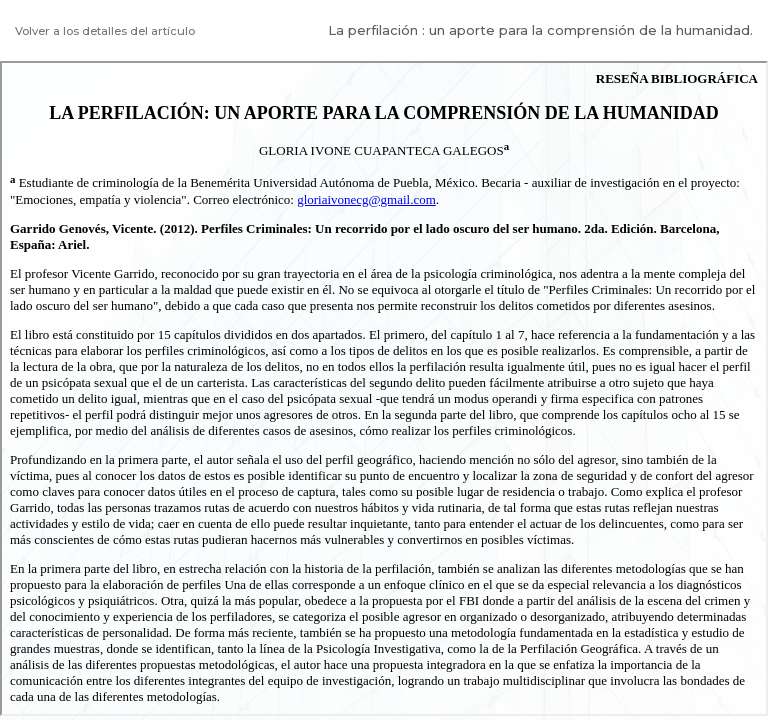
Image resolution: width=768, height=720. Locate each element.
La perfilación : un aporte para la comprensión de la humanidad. (540, 30)
